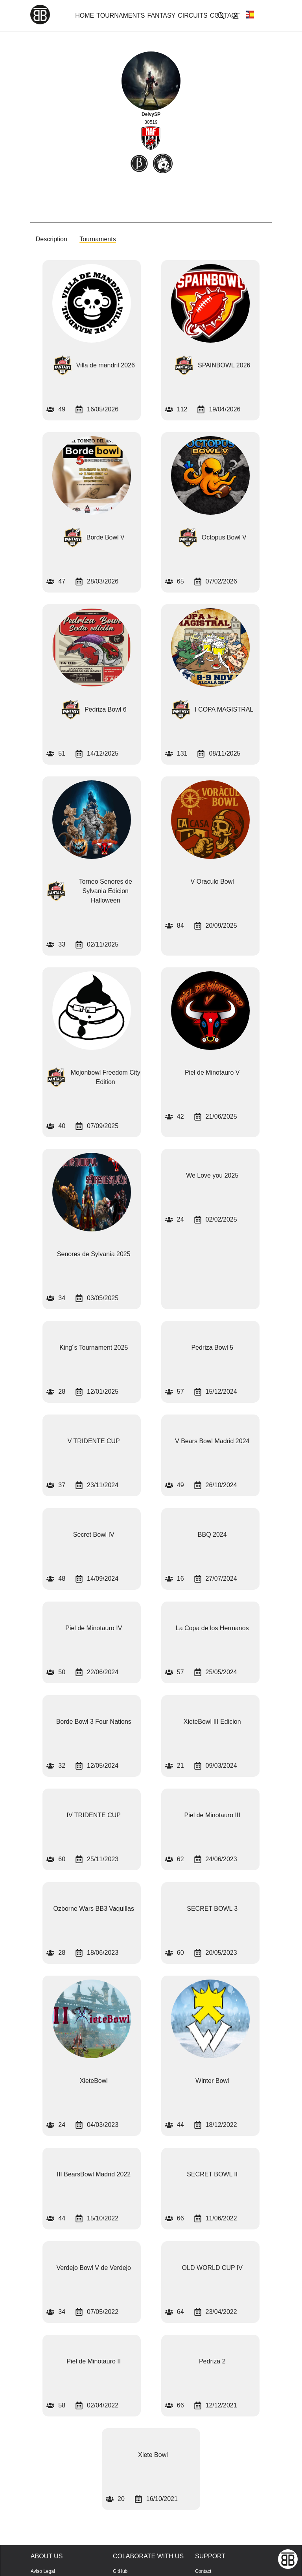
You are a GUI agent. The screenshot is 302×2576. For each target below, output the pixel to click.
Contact (203, 2571)
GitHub (120, 2571)
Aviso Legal (43, 2571)
